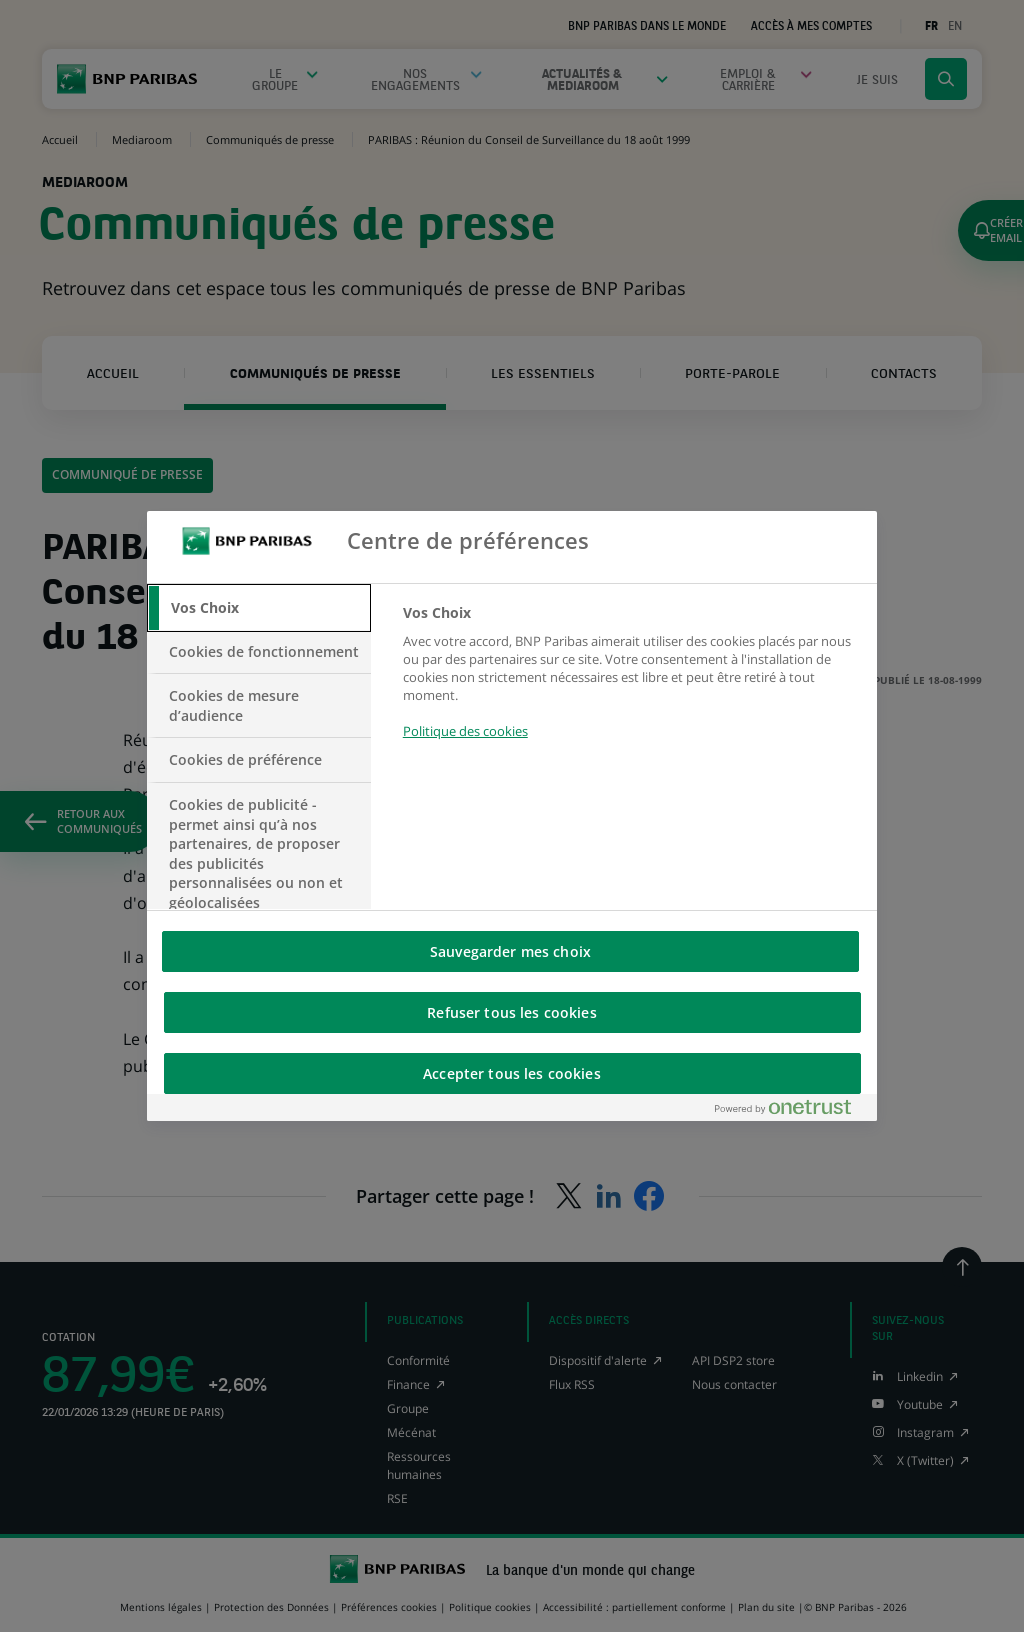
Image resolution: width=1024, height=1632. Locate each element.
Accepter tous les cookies (512, 1073)
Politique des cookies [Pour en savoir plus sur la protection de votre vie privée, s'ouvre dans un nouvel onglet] (465, 731)
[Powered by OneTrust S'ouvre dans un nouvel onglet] (791, 1111)
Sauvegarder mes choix (510, 951)
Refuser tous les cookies (511, 1012)
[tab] (259, 608)
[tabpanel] (631, 683)
